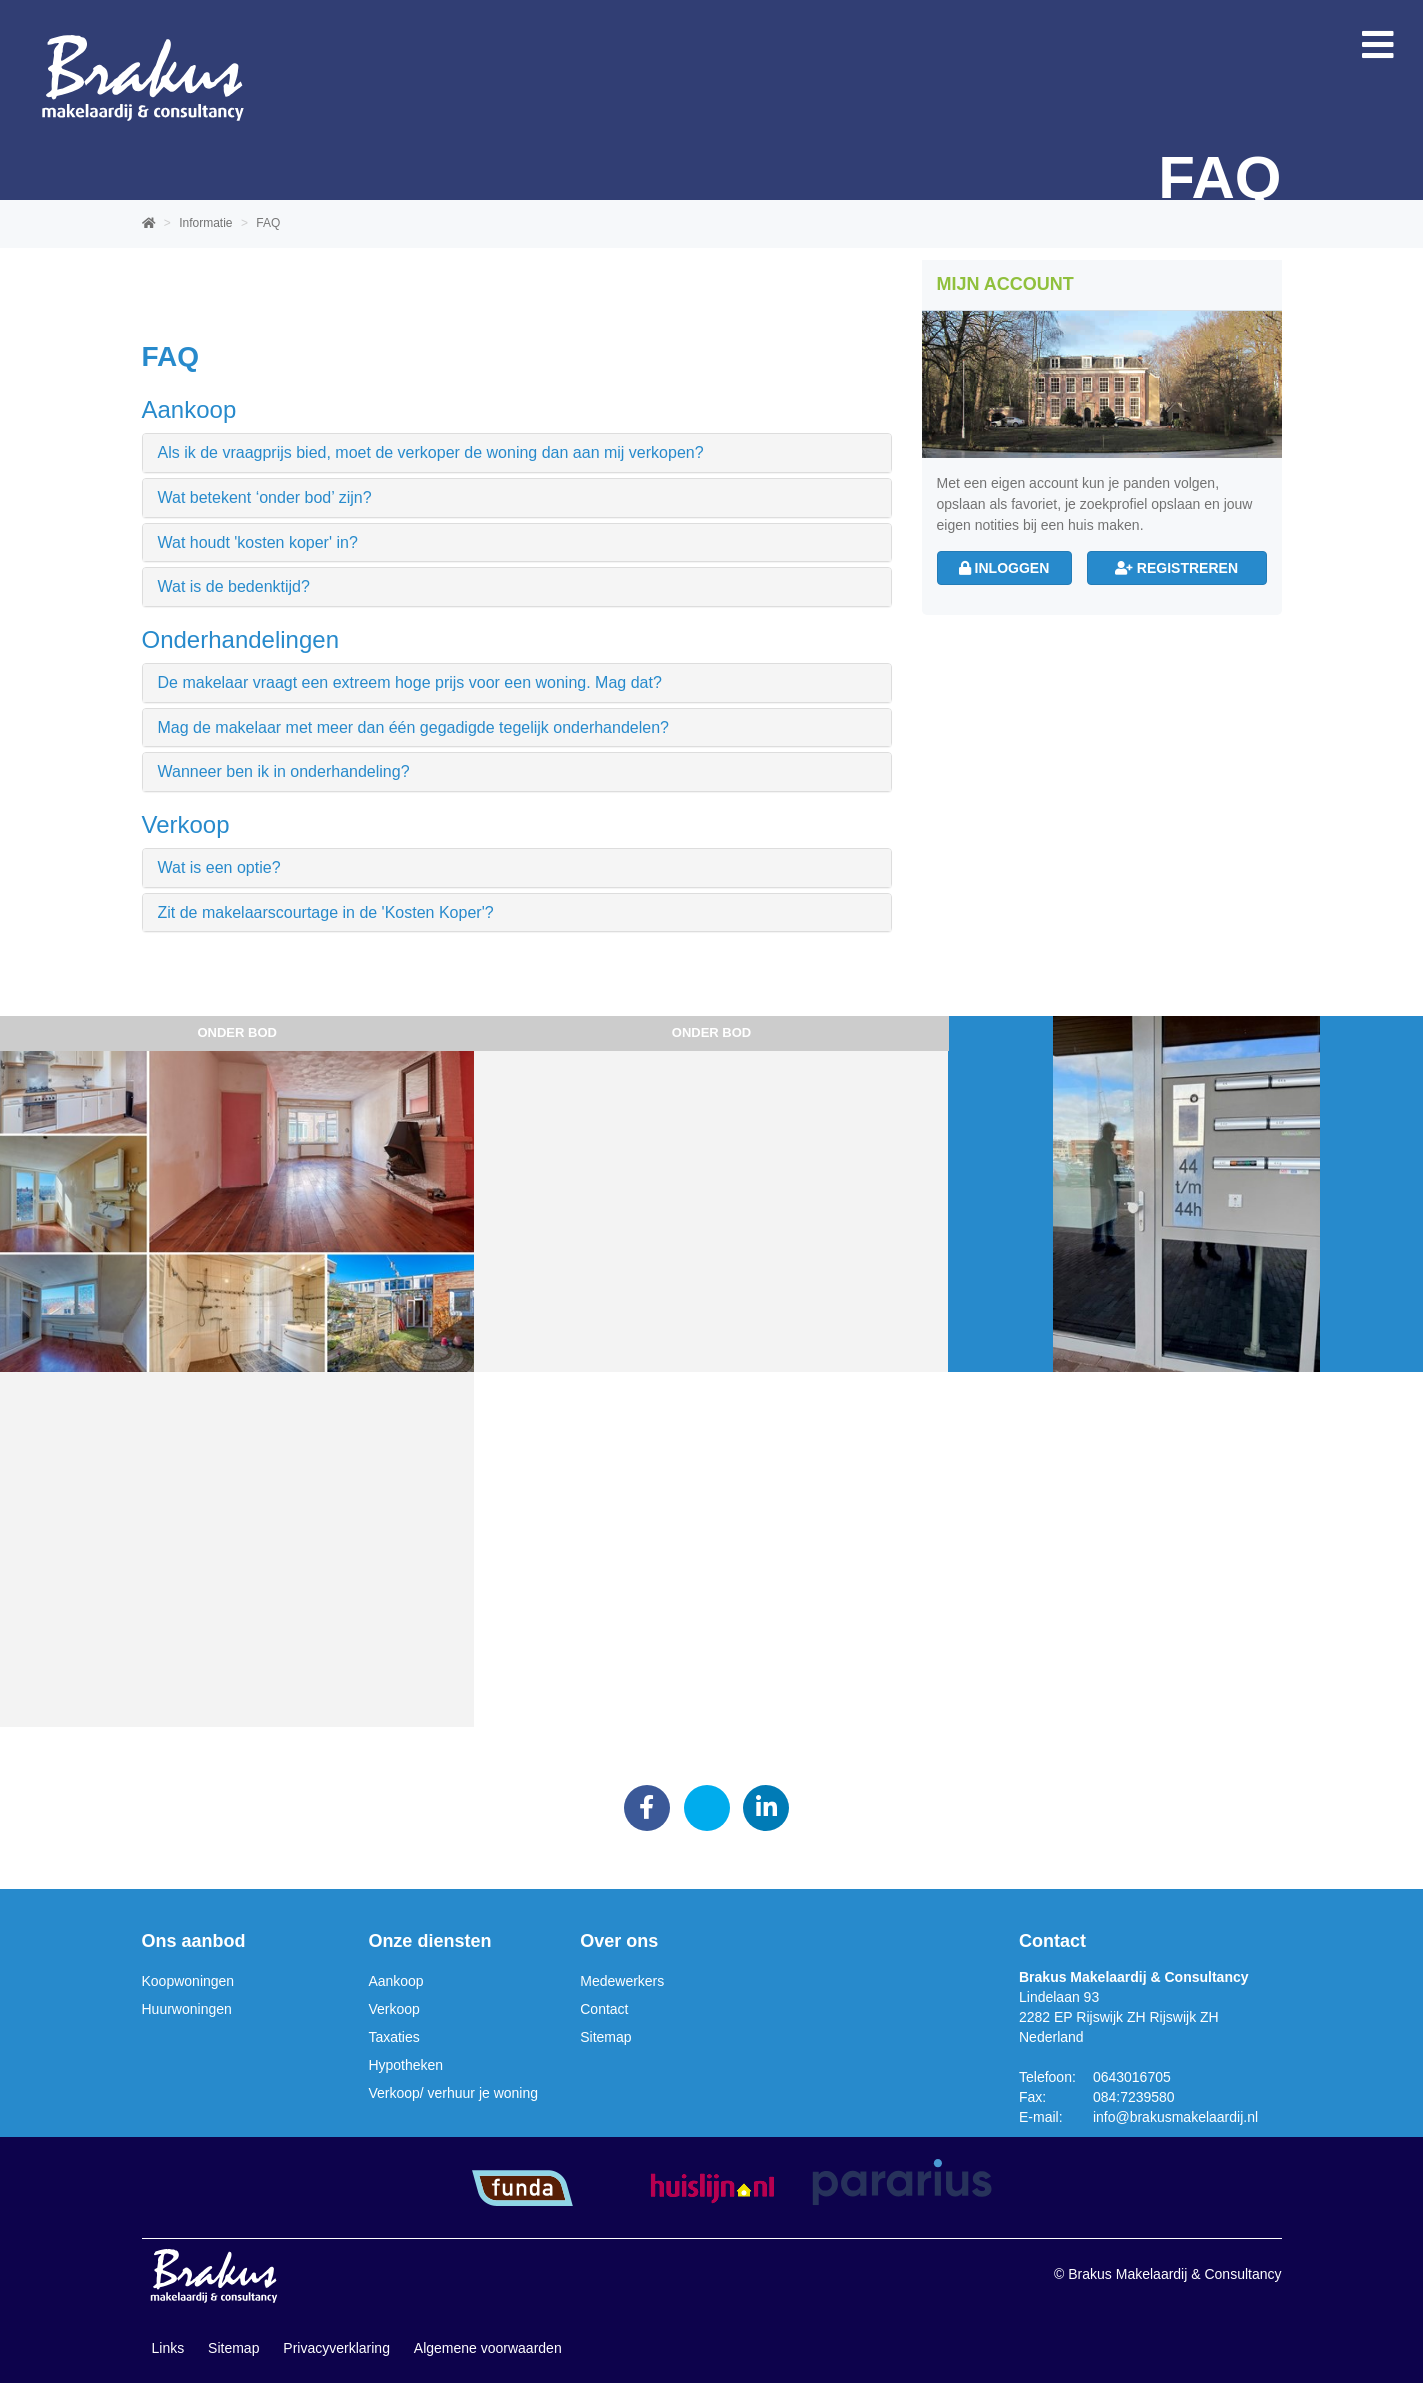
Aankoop (395, 1981)
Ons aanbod (194, 1941)
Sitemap (605, 2037)
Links (168, 2348)
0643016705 (1132, 2077)
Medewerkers (622, 1981)
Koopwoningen (188, 1981)
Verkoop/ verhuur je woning (453, 2093)
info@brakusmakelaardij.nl (1175, 2117)
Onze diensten (429, 1941)
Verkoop (393, 2009)
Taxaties (393, 2037)
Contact (604, 2009)
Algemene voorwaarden (488, 2348)
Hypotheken (405, 2065)
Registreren (1176, 568)
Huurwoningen (187, 2009)
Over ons (619, 1941)
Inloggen (1004, 568)
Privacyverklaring (336, 2348)
